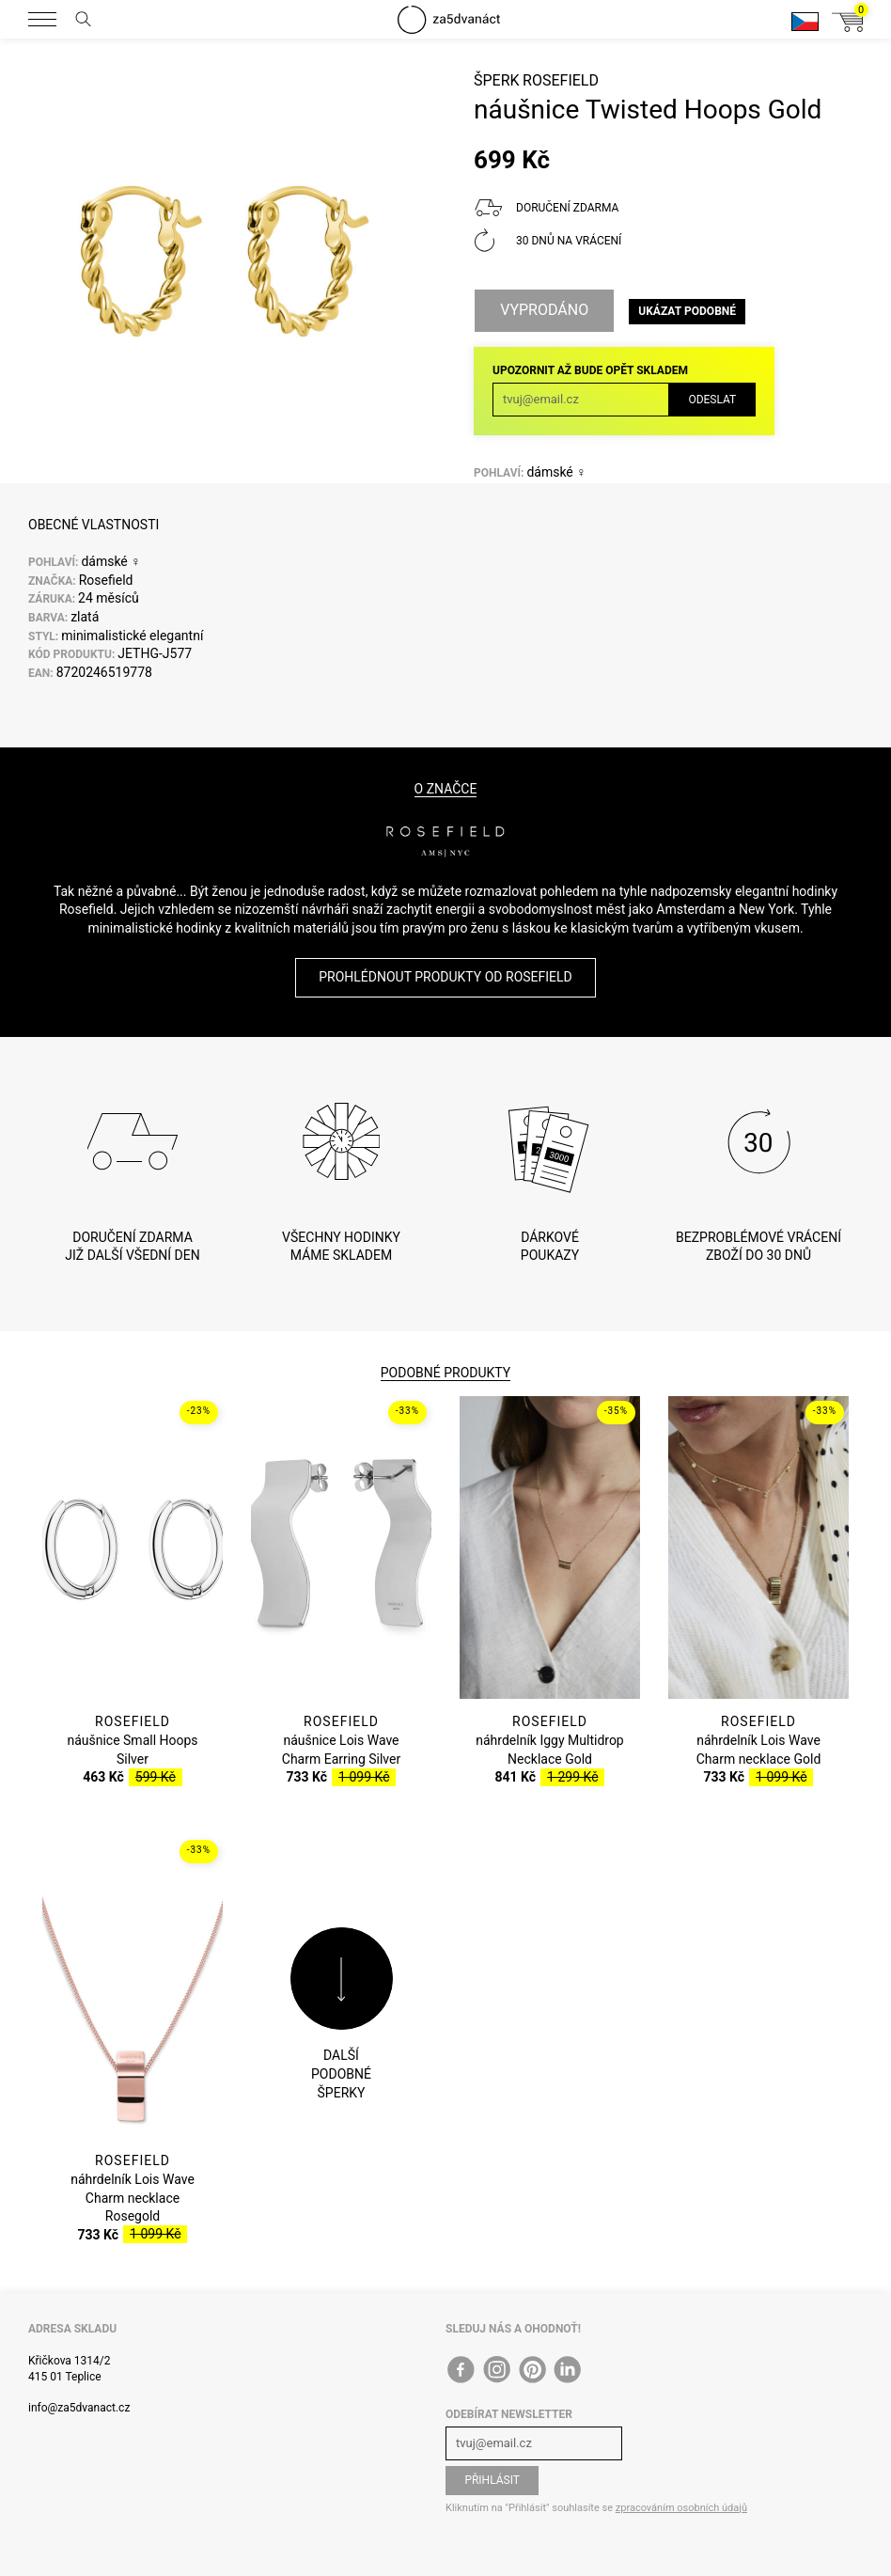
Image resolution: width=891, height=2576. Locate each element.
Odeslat (712, 399)
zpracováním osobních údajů (681, 2508)
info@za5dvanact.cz (79, 2407)
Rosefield (561, 80)
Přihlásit (492, 2480)
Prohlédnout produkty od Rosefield (445, 976)
